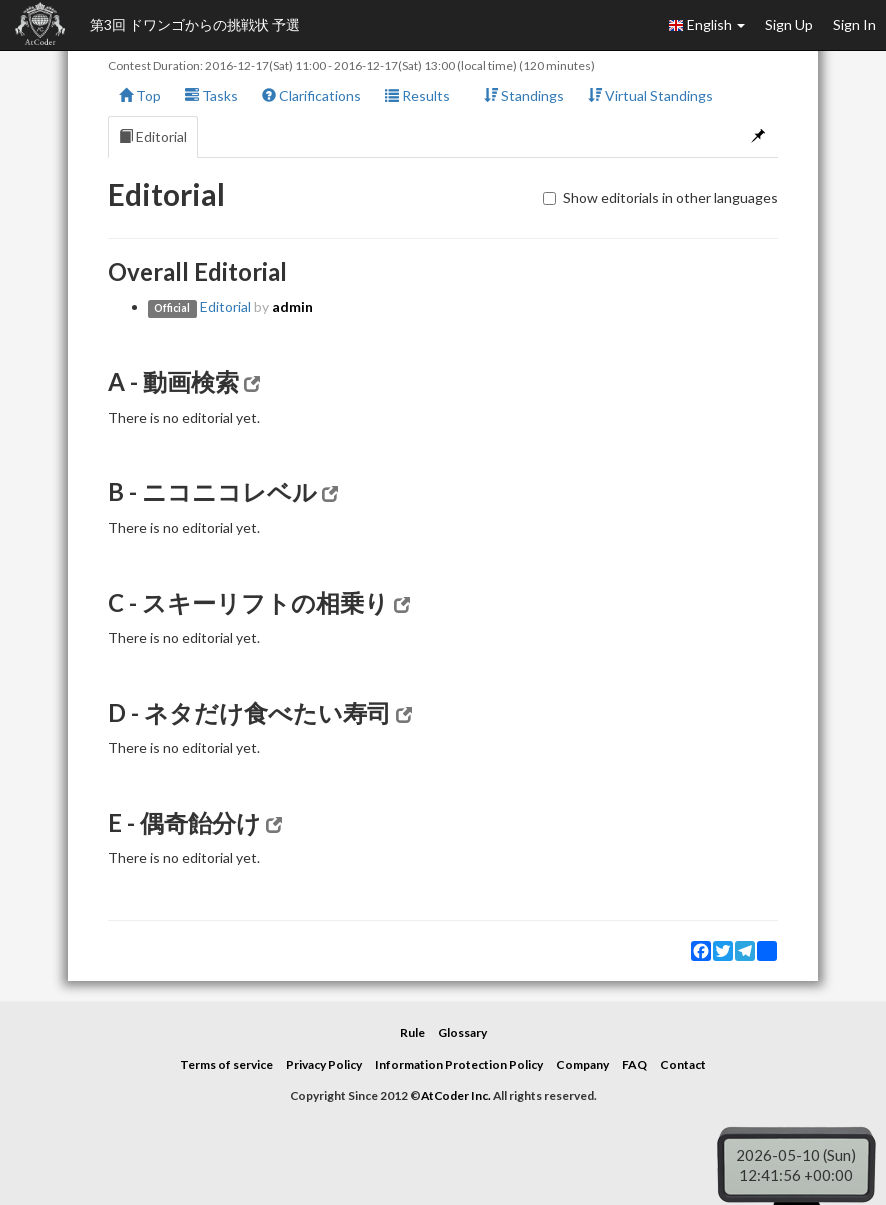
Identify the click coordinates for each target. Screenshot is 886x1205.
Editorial (153, 136)
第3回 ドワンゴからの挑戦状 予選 (195, 24)
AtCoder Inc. (456, 1095)
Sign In (854, 24)
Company (582, 1064)
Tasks (211, 95)
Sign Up (789, 24)
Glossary (462, 1032)
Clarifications (311, 95)
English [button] (706, 25)
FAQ (634, 1064)
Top (140, 95)
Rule (412, 1032)
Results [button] (422, 95)
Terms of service (226, 1064)
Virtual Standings (650, 95)
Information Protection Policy (459, 1064)
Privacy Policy (324, 1064)
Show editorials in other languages (660, 197)
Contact (683, 1064)
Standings (524, 95)
